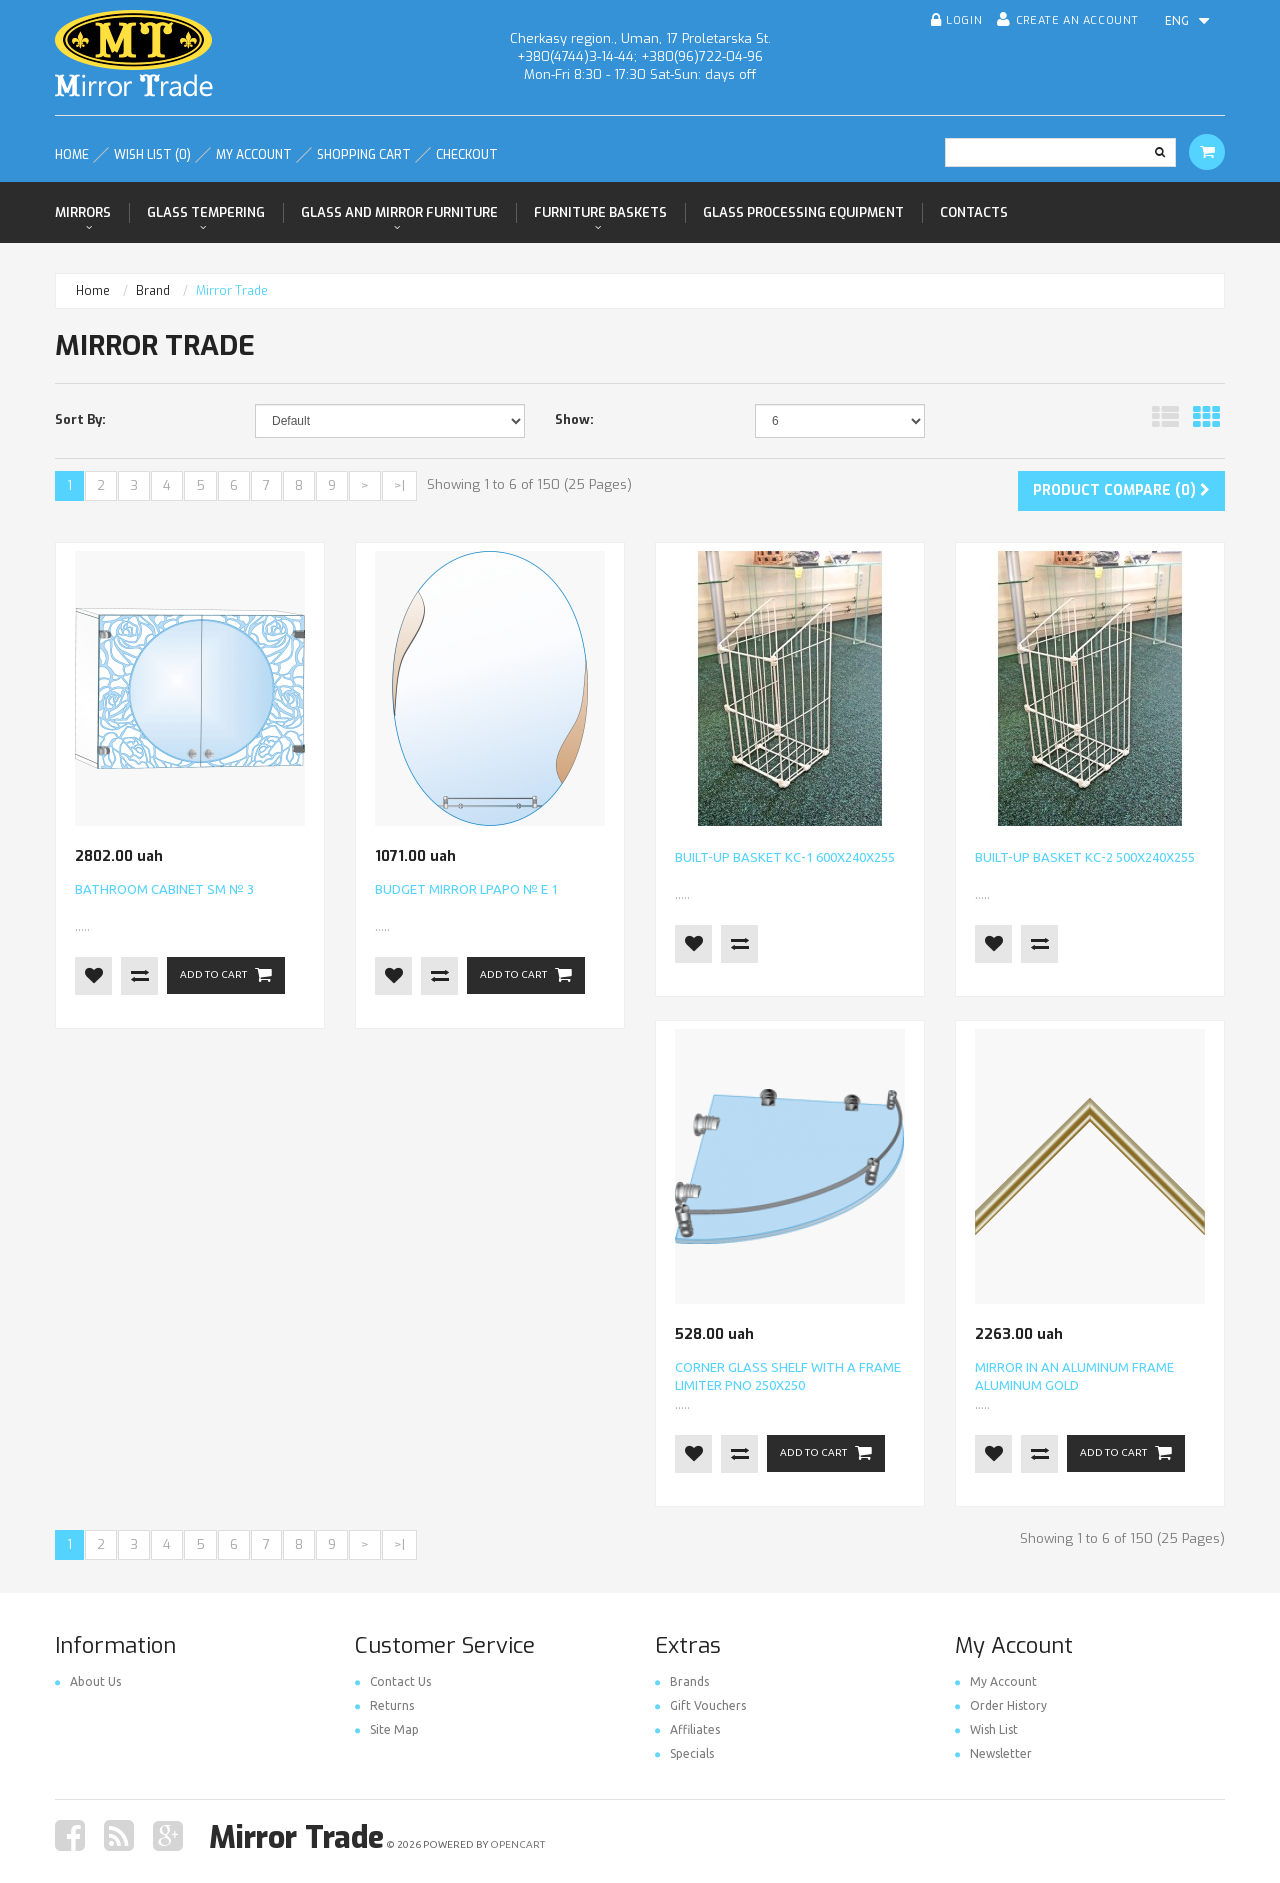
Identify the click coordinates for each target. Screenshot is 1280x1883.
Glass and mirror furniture (399, 212)
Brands (682, 1681)
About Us (88, 1681)
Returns (384, 1705)
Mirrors (83, 212)
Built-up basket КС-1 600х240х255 (785, 857)
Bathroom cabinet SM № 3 (164, 889)
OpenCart (517, 1844)
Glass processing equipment (803, 212)
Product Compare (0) (1121, 490)
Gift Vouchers (700, 1705)
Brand (153, 291)
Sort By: (80, 419)
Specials (684, 1753)
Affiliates (687, 1729)
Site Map (387, 1729)
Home (93, 291)
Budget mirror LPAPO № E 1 (466, 889)
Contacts (974, 212)
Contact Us (393, 1681)
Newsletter (993, 1753)
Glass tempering (206, 212)
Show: (574, 419)
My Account (996, 1681)
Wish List (986, 1729)
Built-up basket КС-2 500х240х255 (1085, 857)
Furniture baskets (600, 212)
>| (399, 485)
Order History (1001, 1705)
